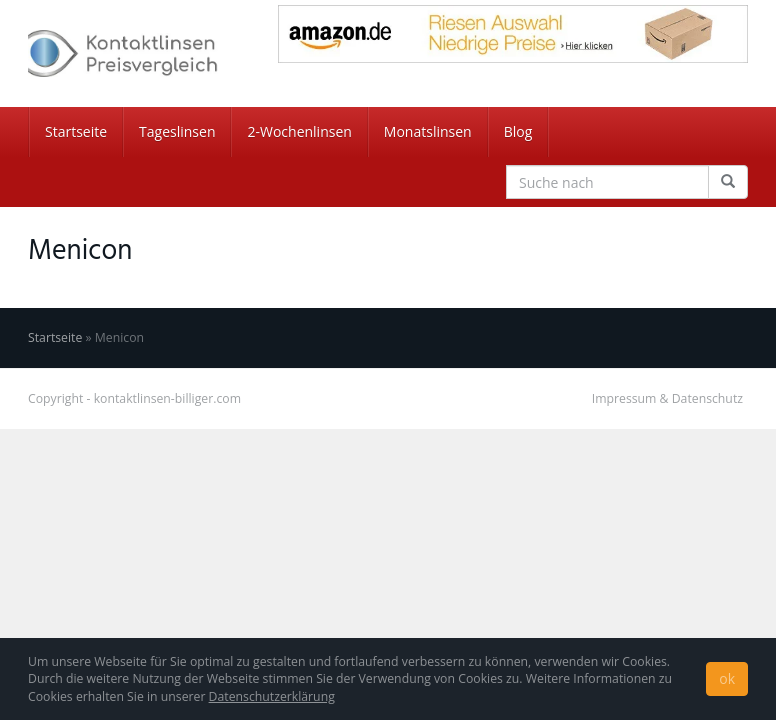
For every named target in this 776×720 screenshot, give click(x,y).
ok (727, 678)
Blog (518, 131)
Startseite (76, 131)
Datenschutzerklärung (272, 696)
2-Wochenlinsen (299, 131)
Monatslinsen (428, 131)
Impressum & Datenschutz (667, 398)
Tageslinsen (177, 131)
